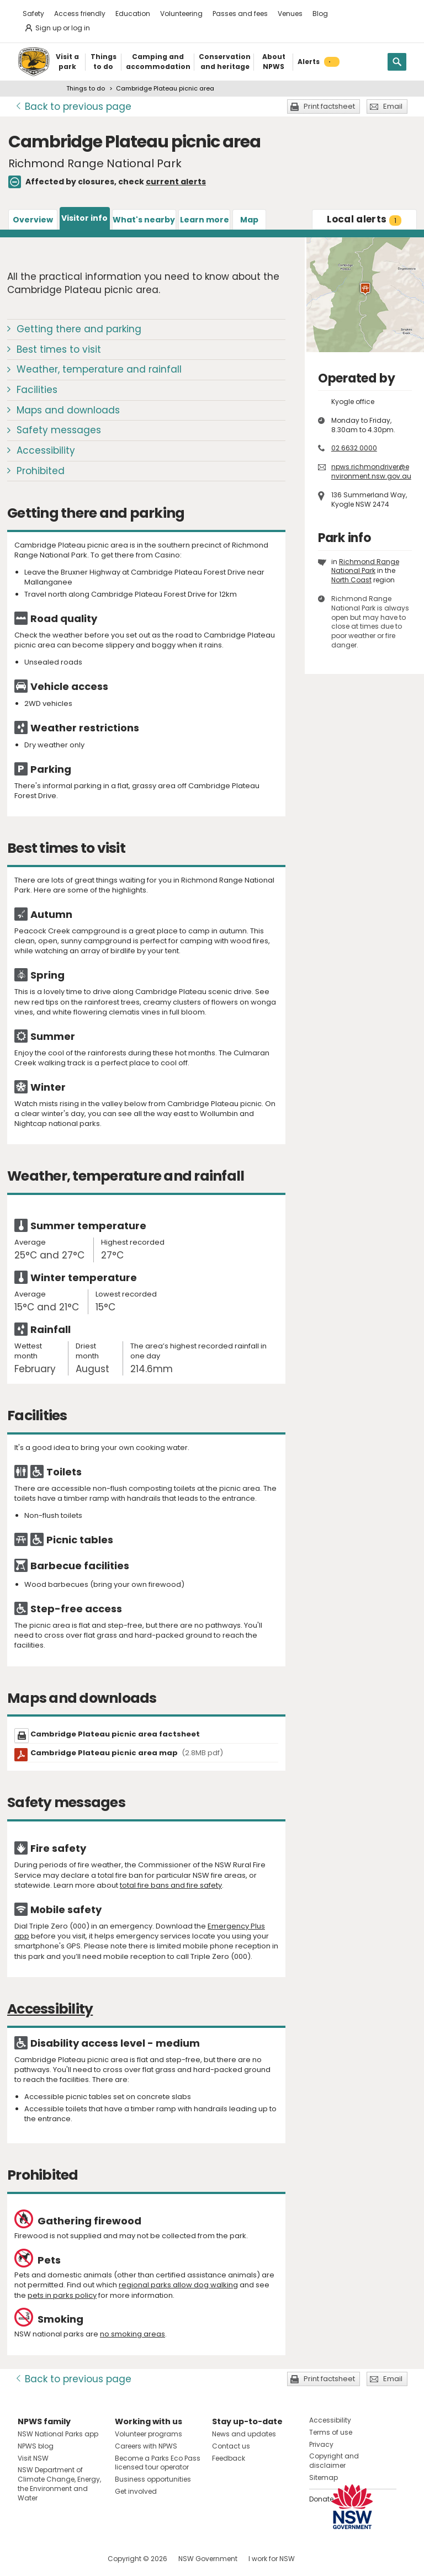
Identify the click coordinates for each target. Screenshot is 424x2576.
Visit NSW (33, 2458)
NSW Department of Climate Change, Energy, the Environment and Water (59, 2483)
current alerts (176, 181)
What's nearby (144, 219)
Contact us (231, 2446)
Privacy (321, 2444)
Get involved (136, 2491)
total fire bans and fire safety (171, 1885)
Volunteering (181, 13)
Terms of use (330, 2432)
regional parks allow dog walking (178, 2285)
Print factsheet (329, 106)
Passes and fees (240, 13)
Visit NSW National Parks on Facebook (28, 2558)
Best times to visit (59, 349)
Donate (321, 2499)
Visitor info (84, 218)
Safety (33, 13)
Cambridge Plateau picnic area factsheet (115, 1734)
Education (132, 13)
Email (392, 106)
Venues (290, 13)
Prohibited (41, 470)
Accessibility (46, 450)
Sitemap (323, 2477)
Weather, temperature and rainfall (99, 369)
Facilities (37, 389)
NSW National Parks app (58, 2434)
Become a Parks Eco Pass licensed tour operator (157, 2462)
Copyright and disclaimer (334, 2460)
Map (249, 219)
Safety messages (59, 430)
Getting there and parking (79, 329)
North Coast (351, 580)
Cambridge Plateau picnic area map (126, 1753)
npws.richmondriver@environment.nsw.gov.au (371, 471)
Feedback (228, 2458)
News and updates (244, 2434)
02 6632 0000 (354, 448)
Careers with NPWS (146, 2446)
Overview (33, 219)
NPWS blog (36, 2446)
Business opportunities (153, 2479)
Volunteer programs (148, 2434)
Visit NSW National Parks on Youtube (75, 2558)
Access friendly (79, 13)
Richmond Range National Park (365, 566)
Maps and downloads (68, 410)
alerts (364, 219)
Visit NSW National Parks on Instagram (51, 2558)
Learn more (204, 219)
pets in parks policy (62, 2295)
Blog (320, 13)
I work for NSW (271, 2558)
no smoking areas (132, 2334)
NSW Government (207, 2558)
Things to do (85, 88)
